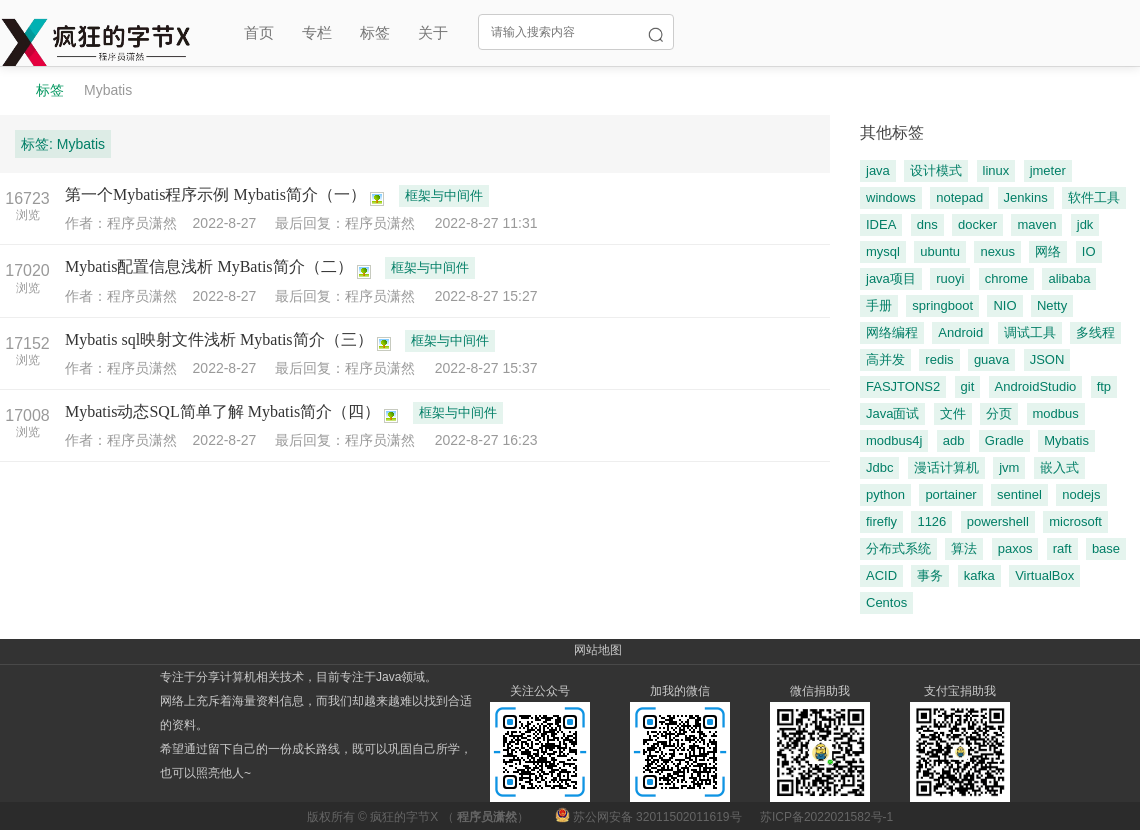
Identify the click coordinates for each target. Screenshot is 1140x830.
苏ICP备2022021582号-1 (826, 817)
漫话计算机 (946, 467)
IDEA (881, 224)
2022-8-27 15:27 (486, 296)
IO (1089, 251)
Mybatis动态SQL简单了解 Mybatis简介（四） (222, 411)
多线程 (1095, 332)
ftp (1104, 386)
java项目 (891, 278)
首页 (259, 32)
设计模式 (936, 170)
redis (939, 359)
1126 (931, 521)
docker (977, 224)
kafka (979, 575)
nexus (997, 251)
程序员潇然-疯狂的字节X (8, 90)
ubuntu (940, 251)
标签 (375, 32)
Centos (886, 602)
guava (991, 359)
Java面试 (892, 413)
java (878, 170)
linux (996, 170)
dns (927, 224)
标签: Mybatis (63, 144)
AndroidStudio (1036, 386)
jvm (1009, 467)
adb (954, 440)
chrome (1006, 278)
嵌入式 (1059, 467)
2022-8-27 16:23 (486, 440)
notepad (959, 197)
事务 (930, 575)
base (1106, 548)
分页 (999, 413)
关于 (433, 32)
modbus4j (894, 440)
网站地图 (598, 650)
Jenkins (1026, 197)
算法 (964, 548)
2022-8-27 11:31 (486, 223)
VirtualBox (1044, 575)
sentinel (1019, 494)
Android (960, 332)
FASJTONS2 (903, 386)
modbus (1056, 413)
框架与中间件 (444, 195)
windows (891, 197)
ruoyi (950, 278)
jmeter (1048, 170)
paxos (1015, 548)
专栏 (317, 32)
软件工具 (1094, 197)
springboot (942, 305)
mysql (883, 251)
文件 (953, 413)
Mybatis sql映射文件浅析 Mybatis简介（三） (219, 339)
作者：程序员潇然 (129, 223)
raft (1062, 548)
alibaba (1069, 278)
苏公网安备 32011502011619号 (650, 817)
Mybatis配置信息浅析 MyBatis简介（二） (209, 266)
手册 (879, 305)
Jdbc (879, 467)
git (968, 386)
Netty (1052, 305)
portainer (950, 494)
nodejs (1081, 494)
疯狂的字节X (404, 817)
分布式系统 (898, 548)
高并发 (885, 359)
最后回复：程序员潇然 (354, 223)
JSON (1047, 359)
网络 (1048, 251)
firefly (881, 521)
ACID (881, 575)
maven (1036, 224)
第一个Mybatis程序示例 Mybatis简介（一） (215, 194)
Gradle (1004, 440)
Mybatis (108, 90)
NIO (1004, 305)
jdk (1085, 224)
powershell (998, 521)
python (885, 494)
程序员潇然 (487, 817)
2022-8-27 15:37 (486, 368)
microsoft (1075, 521)
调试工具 (1030, 332)
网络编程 (892, 332)
